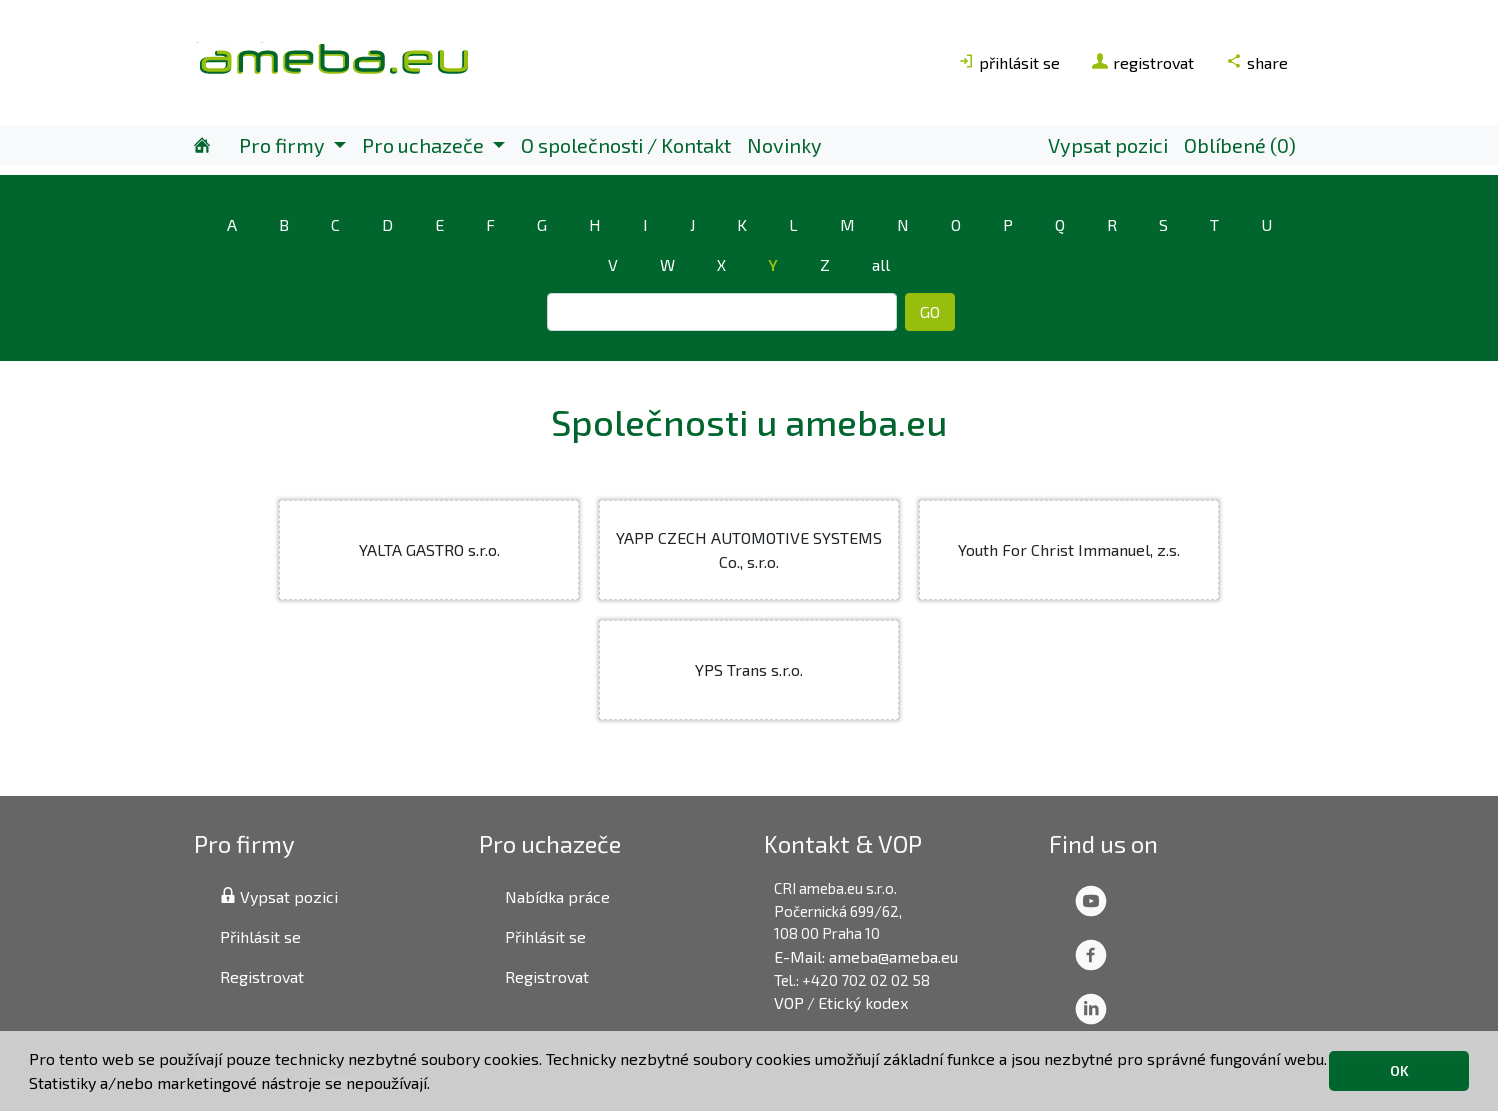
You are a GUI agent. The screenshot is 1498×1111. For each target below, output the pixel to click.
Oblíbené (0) (1240, 145)
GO (930, 311)
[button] (437, 1086)
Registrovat (262, 976)
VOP (789, 1002)
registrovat (1143, 62)
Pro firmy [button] (284, 145)
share (1257, 62)
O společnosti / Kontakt (626, 145)
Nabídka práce (557, 896)
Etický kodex (863, 1002)
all (881, 264)
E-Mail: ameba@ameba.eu (866, 956)
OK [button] (1399, 1070)
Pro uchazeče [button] (425, 145)
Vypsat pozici (1108, 145)
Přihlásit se (260, 936)
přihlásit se (1009, 62)
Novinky (784, 145)
